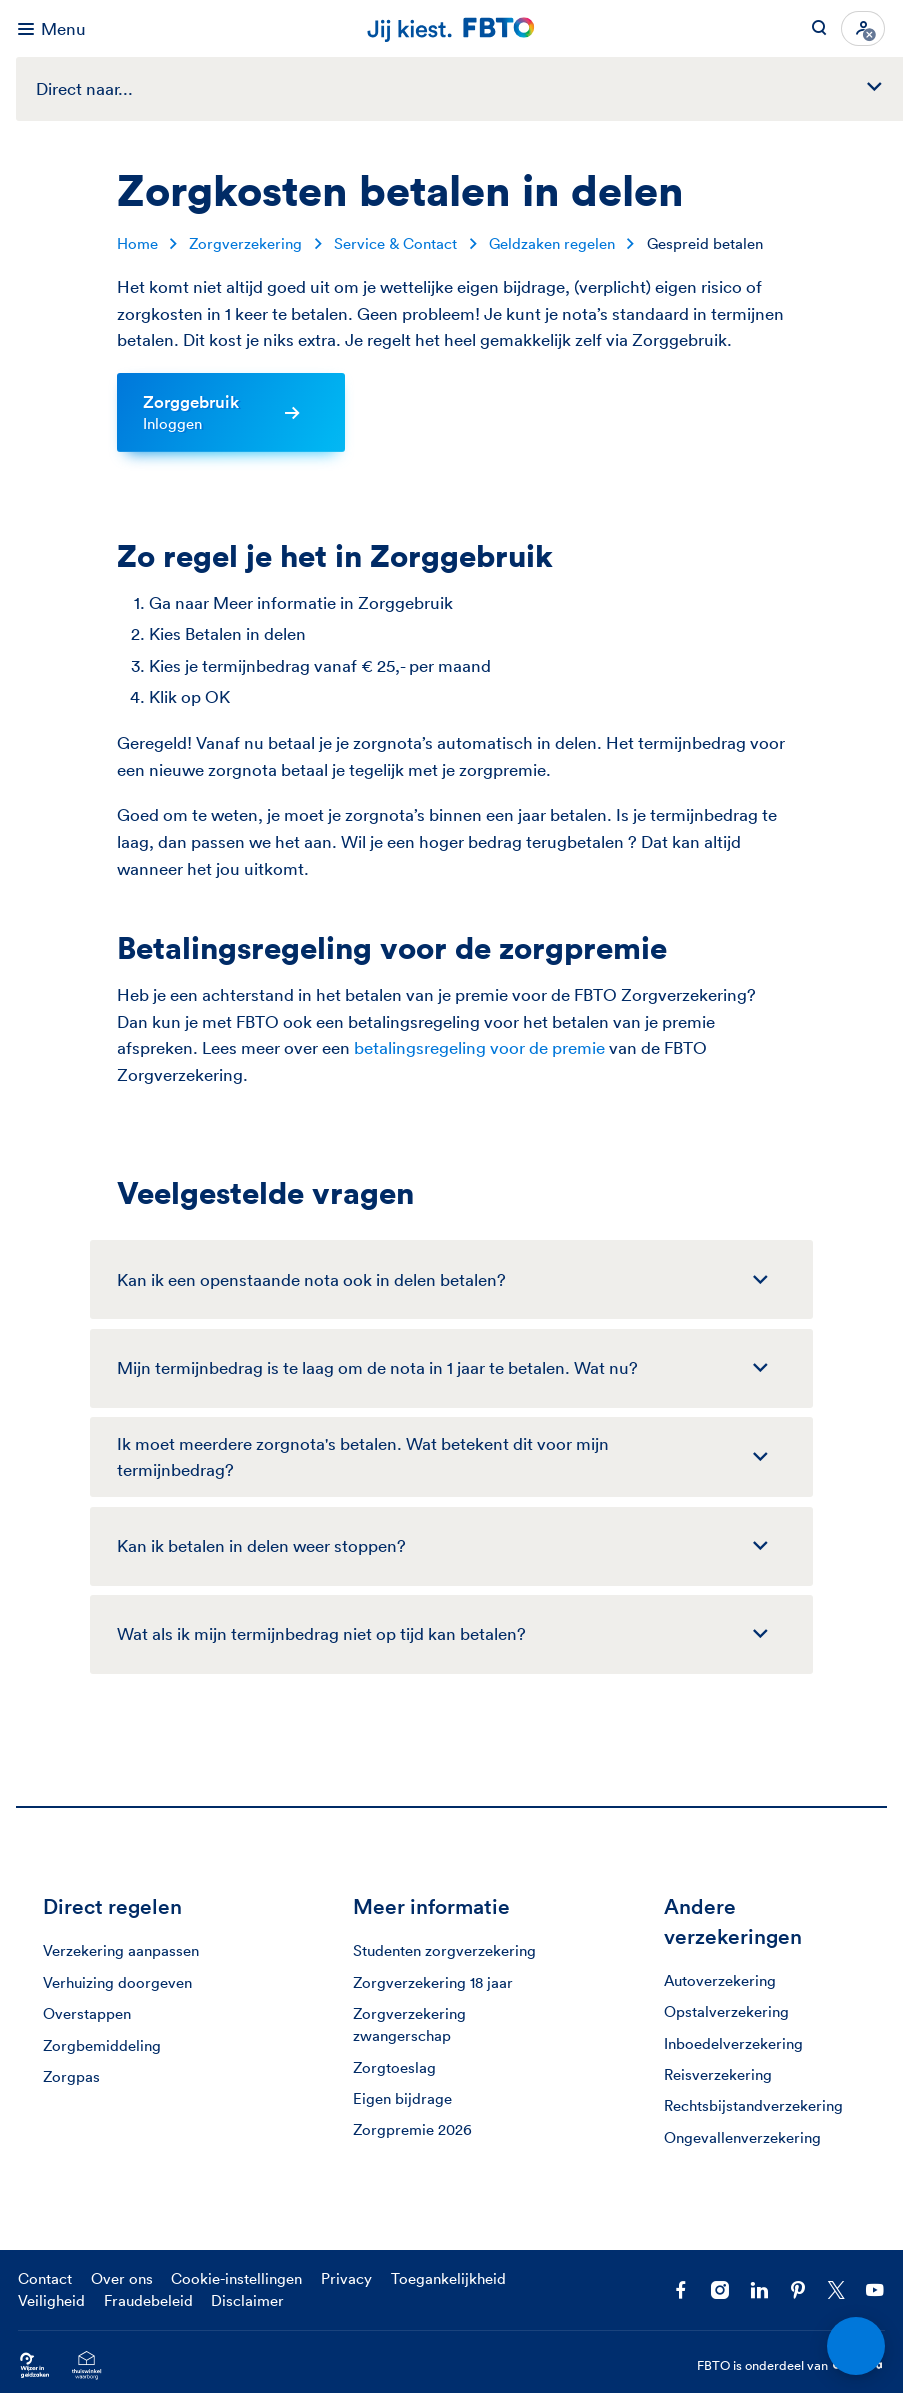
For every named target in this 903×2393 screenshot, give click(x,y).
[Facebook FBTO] (681, 2290)
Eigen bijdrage (402, 2098)
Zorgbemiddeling (102, 2045)
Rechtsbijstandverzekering (753, 2105)
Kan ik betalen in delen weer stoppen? (261, 1545)
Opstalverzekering (726, 2011)
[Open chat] (856, 2346)
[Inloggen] (863, 28)
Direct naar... (469, 88)
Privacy (346, 2278)
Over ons (122, 2278)
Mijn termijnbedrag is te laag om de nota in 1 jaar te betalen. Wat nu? (377, 1367)
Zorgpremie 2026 (412, 2129)
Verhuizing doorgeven (117, 1982)
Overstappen (87, 2013)
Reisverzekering (718, 2074)
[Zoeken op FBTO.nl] (819, 28)
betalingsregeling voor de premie (479, 1047)
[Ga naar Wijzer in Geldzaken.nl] (34, 2365)
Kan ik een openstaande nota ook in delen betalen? (311, 1279)
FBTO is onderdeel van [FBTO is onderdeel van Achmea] (791, 2365)
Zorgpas (71, 2076)
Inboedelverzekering (733, 2043)
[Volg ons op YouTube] (875, 2290)
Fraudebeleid (148, 2300)
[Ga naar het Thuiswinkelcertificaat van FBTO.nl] (86, 2365)
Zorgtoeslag (394, 2067)
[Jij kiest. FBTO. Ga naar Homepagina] (452, 28)
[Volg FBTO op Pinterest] (798, 2290)
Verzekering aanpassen (121, 1950)
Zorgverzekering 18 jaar (433, 1982)
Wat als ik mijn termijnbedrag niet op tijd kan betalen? (321, 1633)
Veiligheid (51, 2300)
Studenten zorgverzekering (444, 1950)
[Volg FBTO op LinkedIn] (759, 2290)
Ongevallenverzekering (742, 2137)
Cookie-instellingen (236, 2278)
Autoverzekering (720, 1980)
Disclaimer (247, 2300)
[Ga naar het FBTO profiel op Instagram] (720, 2290)
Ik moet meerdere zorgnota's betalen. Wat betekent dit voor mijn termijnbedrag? (363, 1457)
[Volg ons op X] (836, 2290)
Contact (45, 2278)
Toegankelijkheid (448, 2278)
